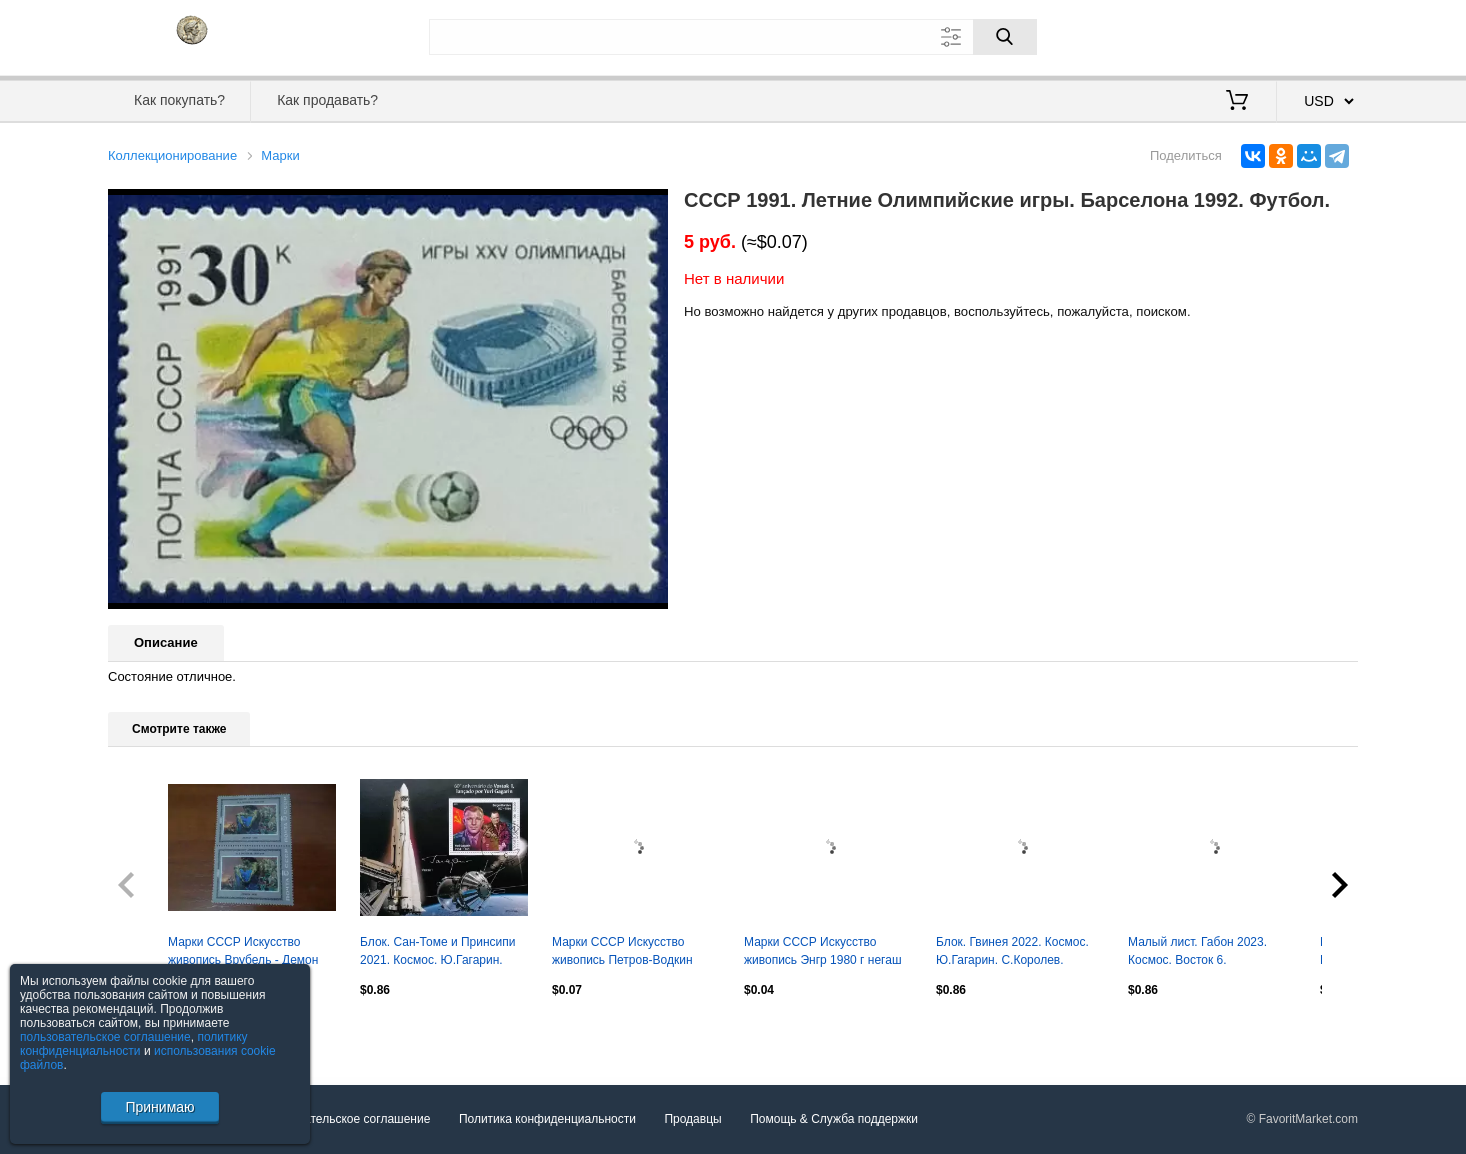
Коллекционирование (172, 155)
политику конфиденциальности (134, 1044)
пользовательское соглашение (105, 1037)
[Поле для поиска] (733, 37)
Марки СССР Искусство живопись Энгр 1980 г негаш (823, 951)
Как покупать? (179, 100)
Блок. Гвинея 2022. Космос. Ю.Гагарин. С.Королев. (1012, 951)
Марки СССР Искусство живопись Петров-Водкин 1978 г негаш (622, 953)
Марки (280, 155)
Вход (1241, 35)
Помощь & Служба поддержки (834, 1120)
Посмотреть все (152, 1032)
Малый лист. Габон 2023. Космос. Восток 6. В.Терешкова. (1197, 953)
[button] (650, 207)
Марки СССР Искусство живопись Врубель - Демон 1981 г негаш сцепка (243, 953)
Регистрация (1317, 35)
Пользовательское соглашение (344, 1120)
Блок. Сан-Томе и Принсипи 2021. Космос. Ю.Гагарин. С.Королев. (437, 953)
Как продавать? (327, 100)
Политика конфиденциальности (547, 1120)
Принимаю (159, 1107)
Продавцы (692, 1120)
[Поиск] (1005, 37)
